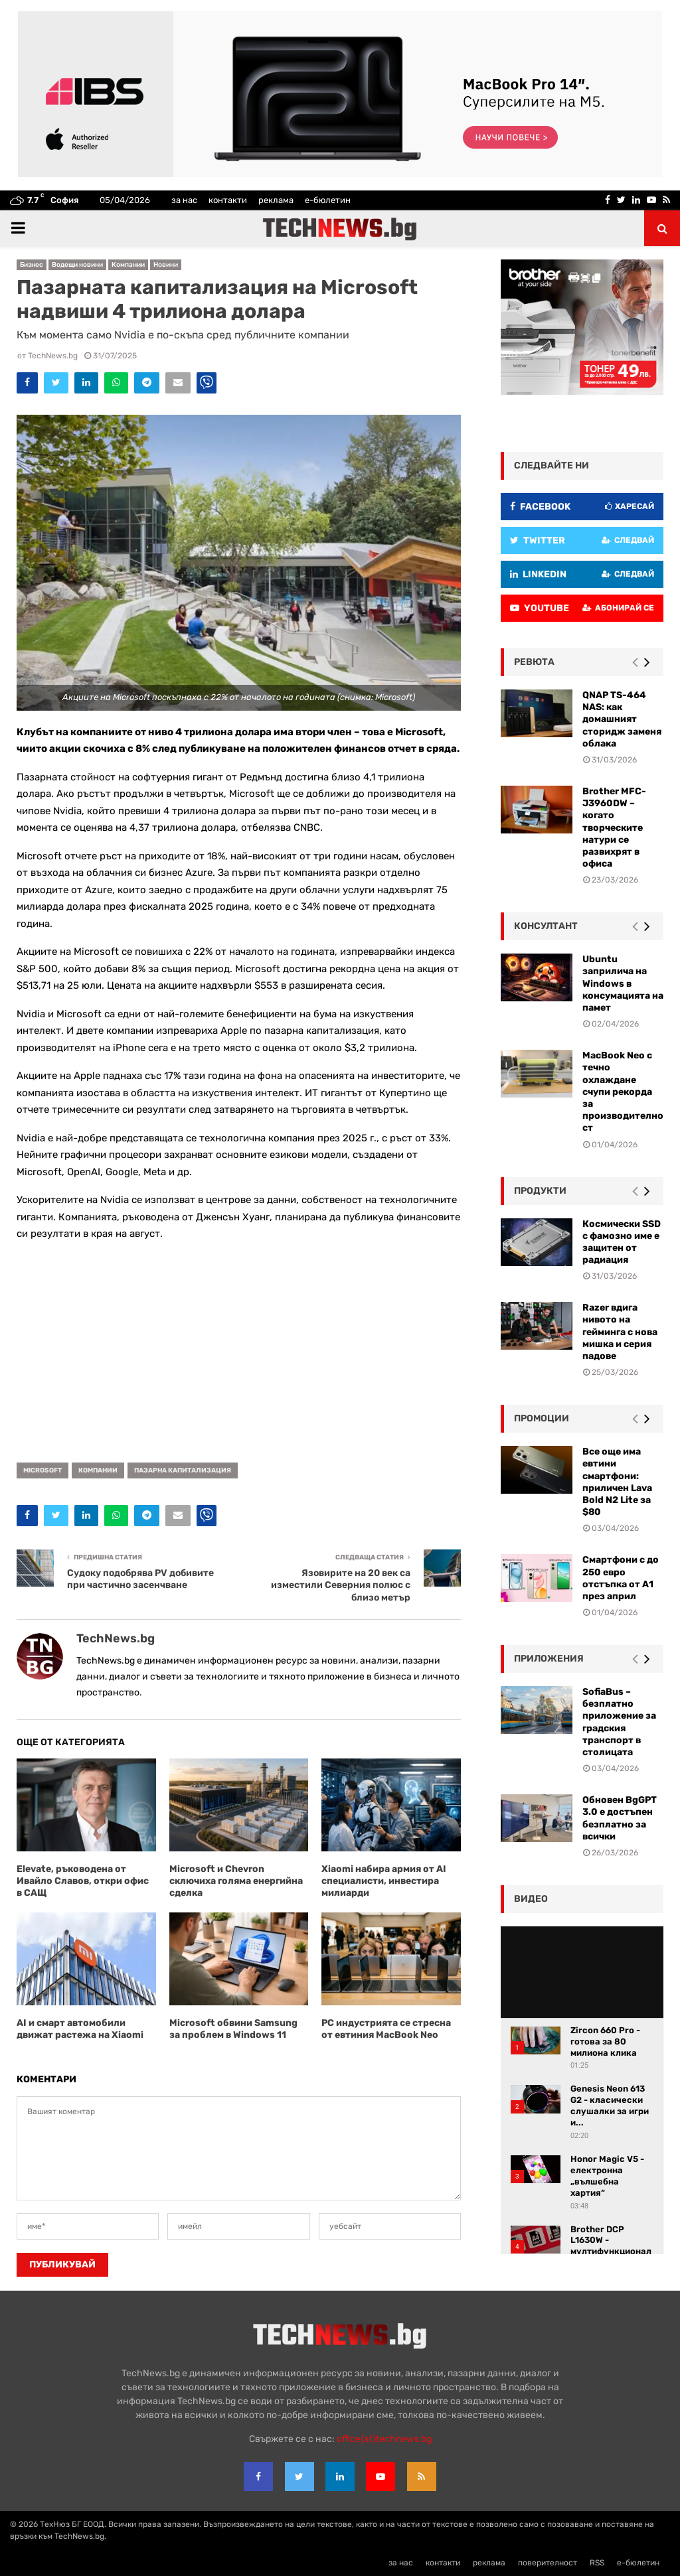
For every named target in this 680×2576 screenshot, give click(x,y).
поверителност (547, 2562)
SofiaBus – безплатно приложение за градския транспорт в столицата (619, 1722)
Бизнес (31, 265)
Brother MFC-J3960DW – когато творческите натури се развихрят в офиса (614, 827)
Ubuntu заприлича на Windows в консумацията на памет (622, 983)
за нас (184, 200)
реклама (276, 200)
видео (531, 1898)
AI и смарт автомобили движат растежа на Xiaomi (80, 2028)
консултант (546, 926)
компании (98, 1470)
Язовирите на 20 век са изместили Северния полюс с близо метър (340, 1585)
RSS (597, 2562)
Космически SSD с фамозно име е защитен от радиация (621, 1242)
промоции (541, 1418)
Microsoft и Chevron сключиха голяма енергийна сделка (236, 1880)
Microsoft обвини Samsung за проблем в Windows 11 (233, 2028)
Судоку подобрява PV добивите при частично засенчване (140, 1579)
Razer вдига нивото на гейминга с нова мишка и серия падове (619, 1332)
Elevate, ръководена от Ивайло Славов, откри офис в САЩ (83, 1880)
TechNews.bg (53, 355)
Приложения (549, 1658)
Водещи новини (77, 265)
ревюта (534, 662)
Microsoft (42, 1470)
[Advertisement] (239, 1347)
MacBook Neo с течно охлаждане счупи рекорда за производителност (622, 1091)
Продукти (540, 1190)
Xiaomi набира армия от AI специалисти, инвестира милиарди (383, 1880)
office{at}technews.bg (384, 2439)
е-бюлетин (328, 200)
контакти (228, 200)
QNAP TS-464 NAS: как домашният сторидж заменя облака (621, 719)
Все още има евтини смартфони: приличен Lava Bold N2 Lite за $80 (617, 1482)
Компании (128, 265)
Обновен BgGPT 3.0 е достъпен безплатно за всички (619, 1818)
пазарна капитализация (182, 1470)
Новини (165, 265)
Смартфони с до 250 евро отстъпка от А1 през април (620, 1578)
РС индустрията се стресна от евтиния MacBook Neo (386, 2028)
